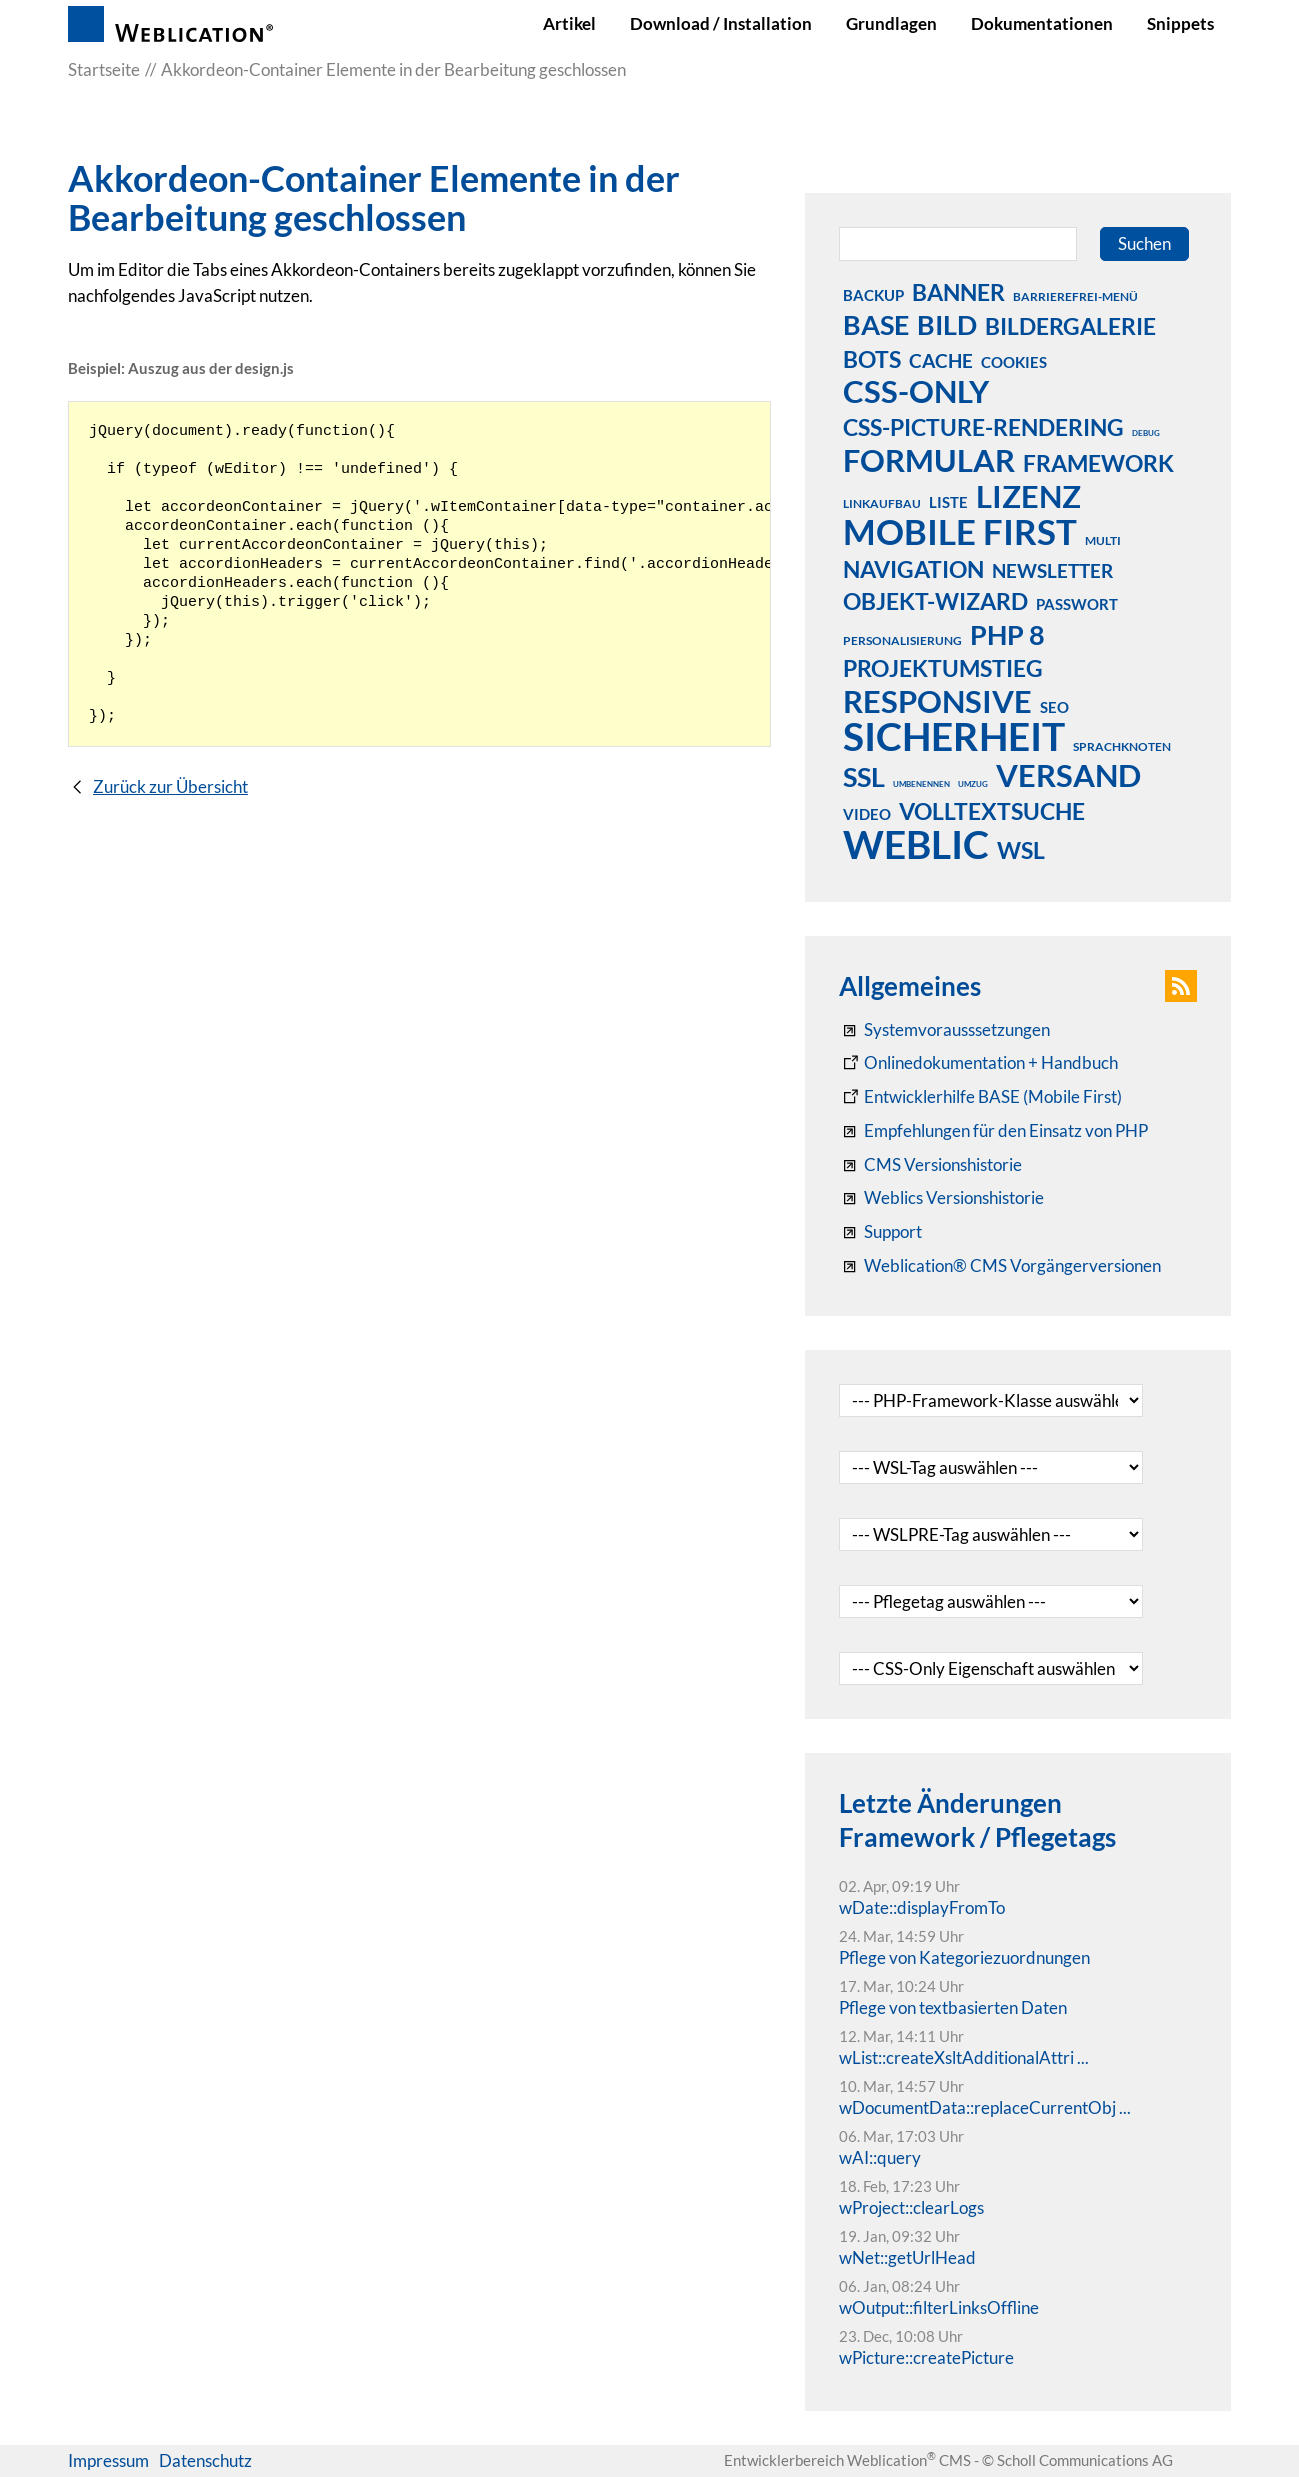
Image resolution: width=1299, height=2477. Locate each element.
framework (1098, 463)
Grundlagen (891, 23)
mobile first (960, 531)
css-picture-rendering (983, 427)
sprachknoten (1122, 746)
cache (941, 360)
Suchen (1144, 243)
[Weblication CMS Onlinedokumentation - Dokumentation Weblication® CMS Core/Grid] (978, 1063)
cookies (1014, 362)
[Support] (880, 1232)
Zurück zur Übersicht (170, 786)
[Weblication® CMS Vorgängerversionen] (1000, 1266)
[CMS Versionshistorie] (930, 1165)
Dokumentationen (1042, 23)
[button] (1181, 986)
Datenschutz (205, 2460)
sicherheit (954, 736)
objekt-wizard (935, 601)
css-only (916, 391)
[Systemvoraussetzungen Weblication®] (944, 1030)
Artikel (569, 23)
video (867, 814)
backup (873, 295)
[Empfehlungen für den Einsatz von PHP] (993, 1131)
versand (1068, 775)
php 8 (1007, 634)
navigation (913, 569)
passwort (1077, 604)
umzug (973, 784)
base (876, 324)
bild (947, 324)
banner (958, 292)
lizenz (1028, 496)
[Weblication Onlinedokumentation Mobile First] (980, 1097)
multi (1103, 540)
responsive (937, 701)
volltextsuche (992, 811)
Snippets (1180, 23)
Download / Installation (721, 23)
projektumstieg (943, 668)
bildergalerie (1070, 326)
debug (1146, 433)
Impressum (108, 2460)
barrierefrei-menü (1075, 296)
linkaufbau (882, 503)
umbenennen (921, 784)
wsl (1021, 850)
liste (948, 502)
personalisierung (902, 640)
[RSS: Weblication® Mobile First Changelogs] (941, 1198)
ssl (864, 776)
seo (1054, 707)
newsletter (1052, 570)
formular (929, 460)
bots (872, 359)
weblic (916, 844)
